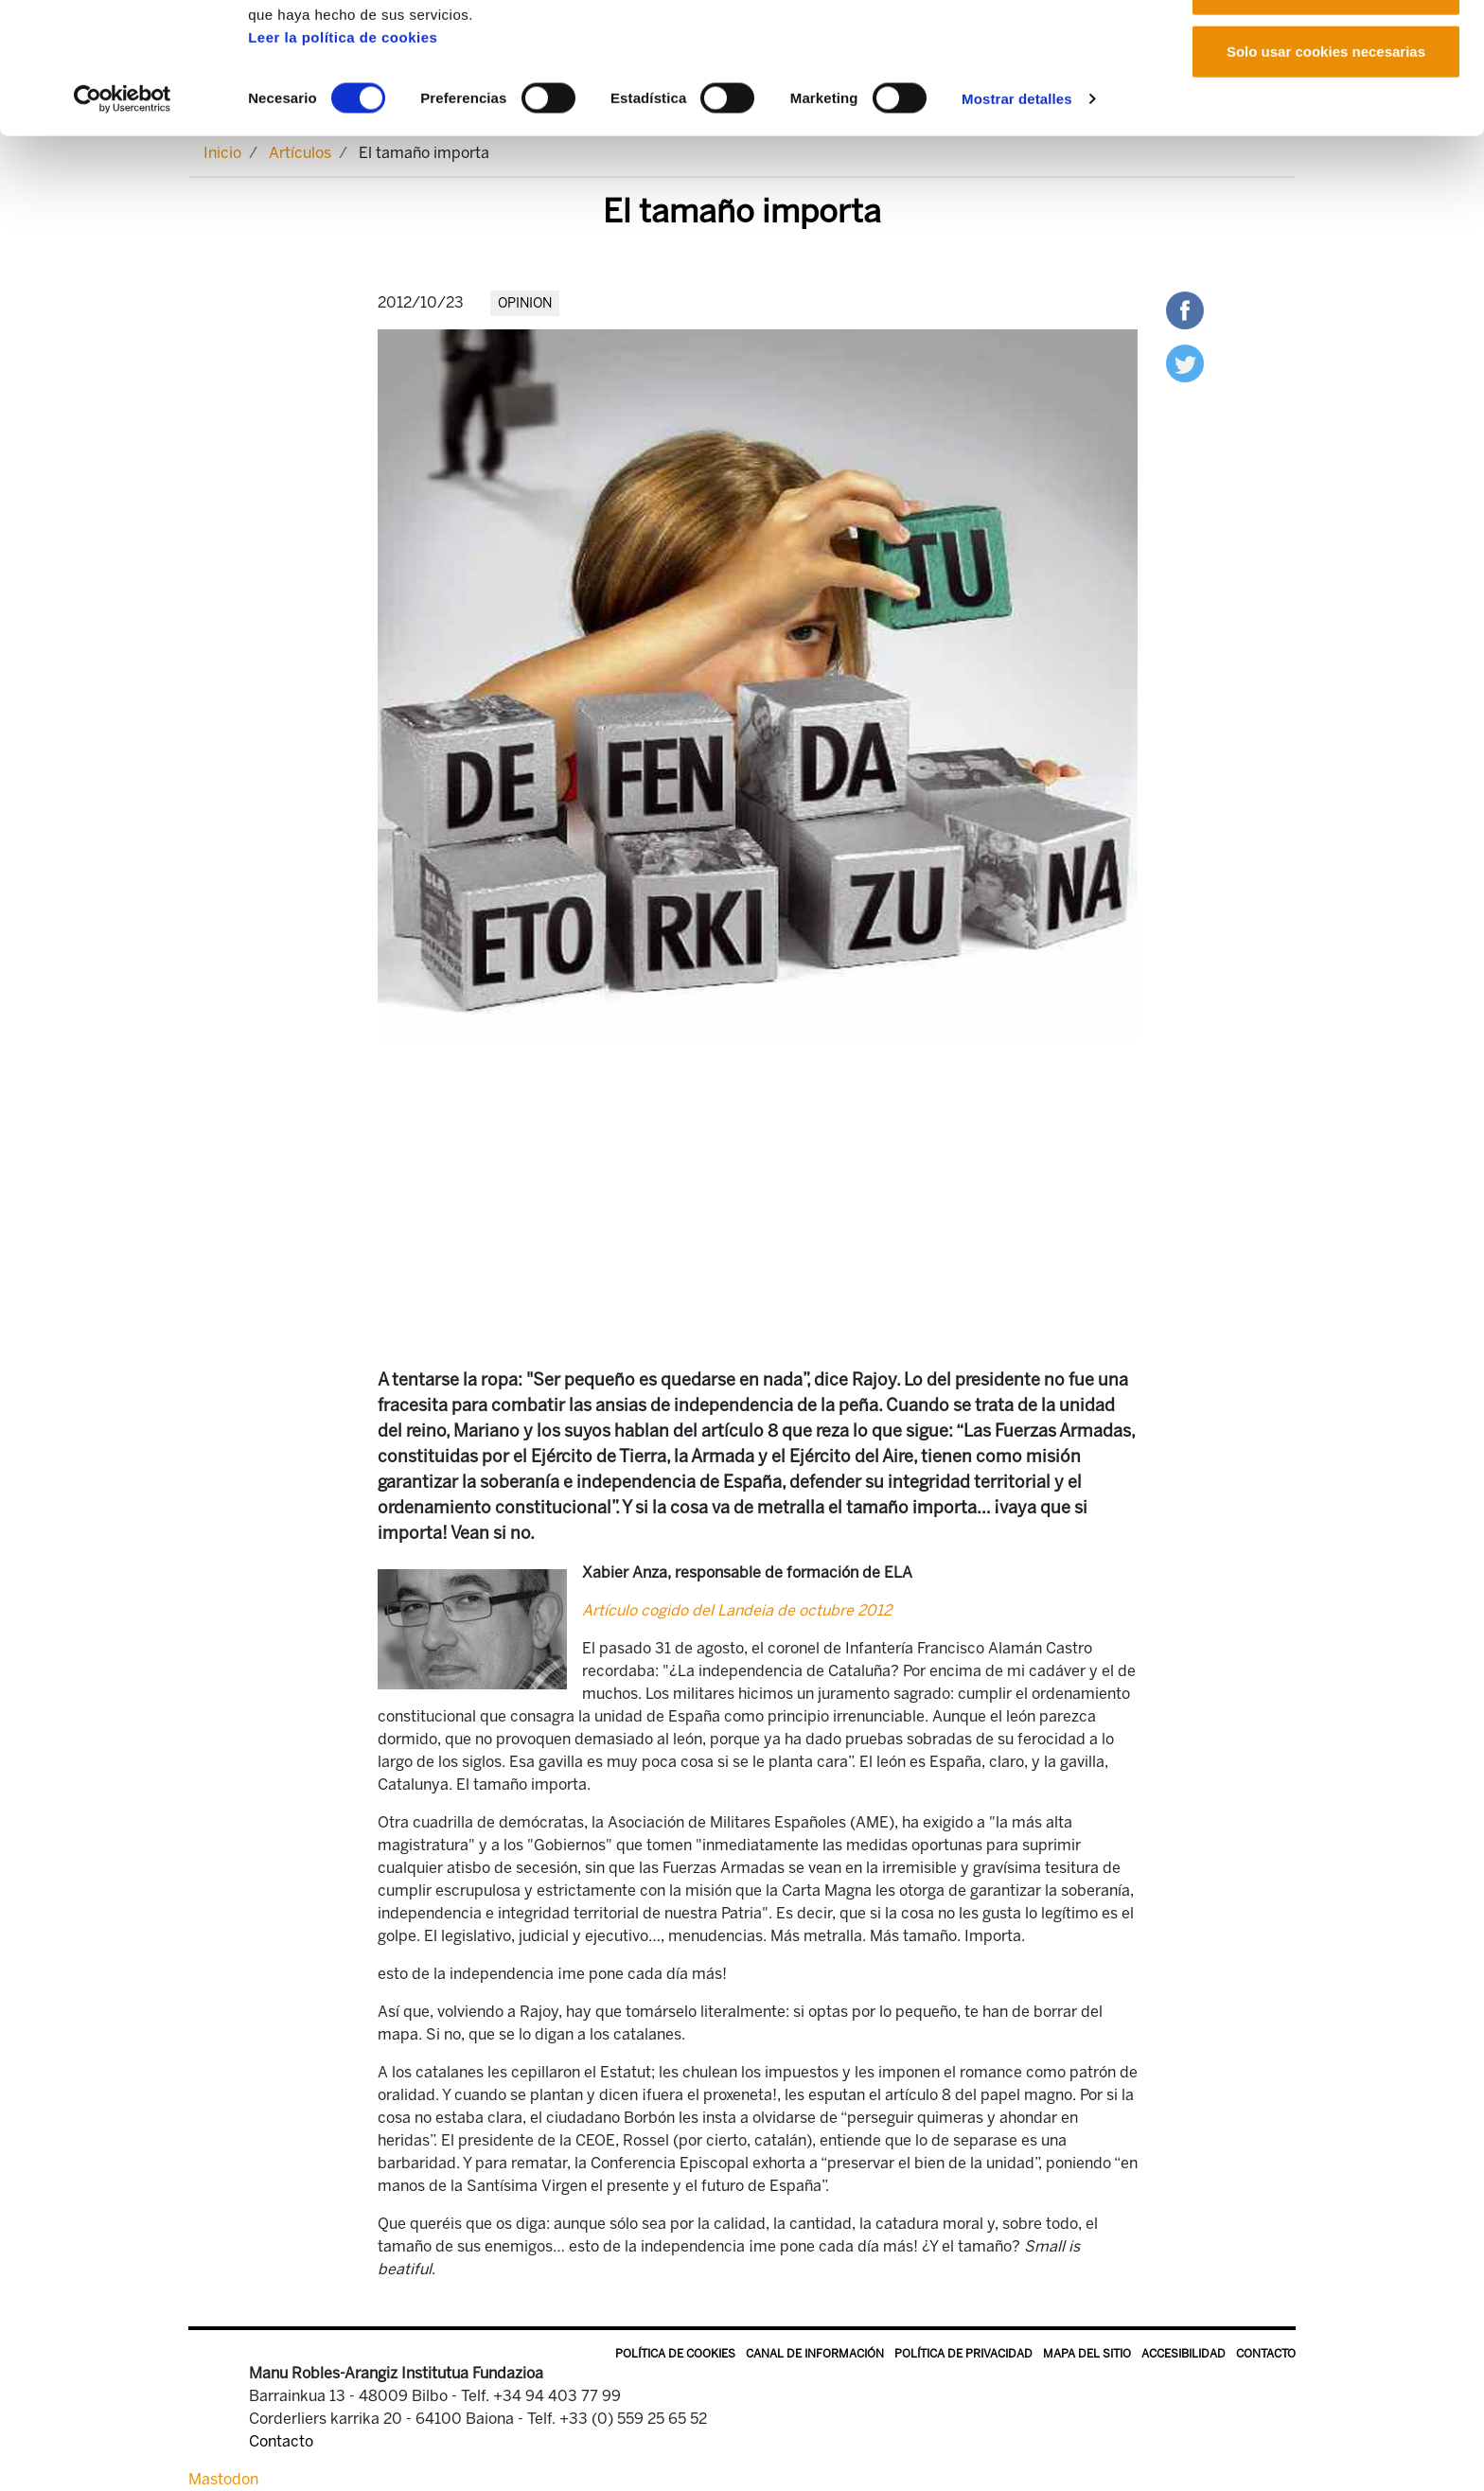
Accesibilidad (1183, 2353)
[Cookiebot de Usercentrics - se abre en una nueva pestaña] (122, 221)
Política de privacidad (963, 2353)
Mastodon (223, 2479)
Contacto (1266, 2353)
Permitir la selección (1326, 112)
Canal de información (815, 2353)
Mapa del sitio (1087, 2353)
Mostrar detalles (1017, 221)
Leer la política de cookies (342, 159)
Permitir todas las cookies (1326, 50)
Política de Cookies (675, 2353)
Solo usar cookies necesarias (1326, 174)
